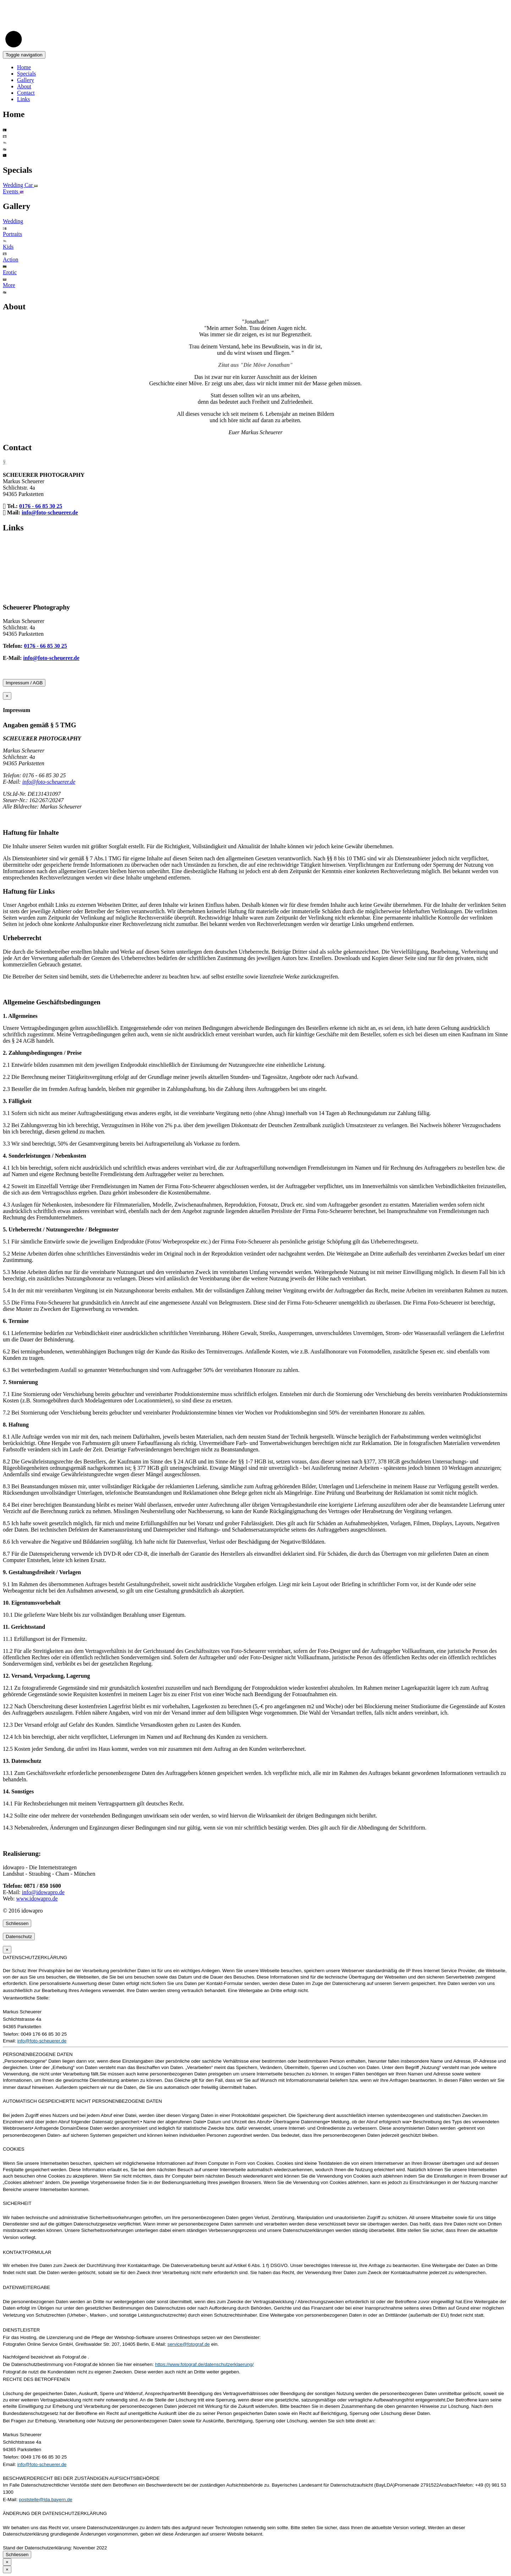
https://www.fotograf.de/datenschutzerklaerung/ (204, 2364)
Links (23, 99)
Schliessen (17, 1923)
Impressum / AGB (24, 682)
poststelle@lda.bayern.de (45, 2499)
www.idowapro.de (36, 1899)
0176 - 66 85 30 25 (40, 506)
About (24, 86)
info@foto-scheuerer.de (50, 512)
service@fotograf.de (188, 2344)
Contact (26, 93)
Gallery (25, 80)
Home (24, 67)
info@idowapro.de (43, 1892)
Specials (26, 74)
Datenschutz (19, 1936)
